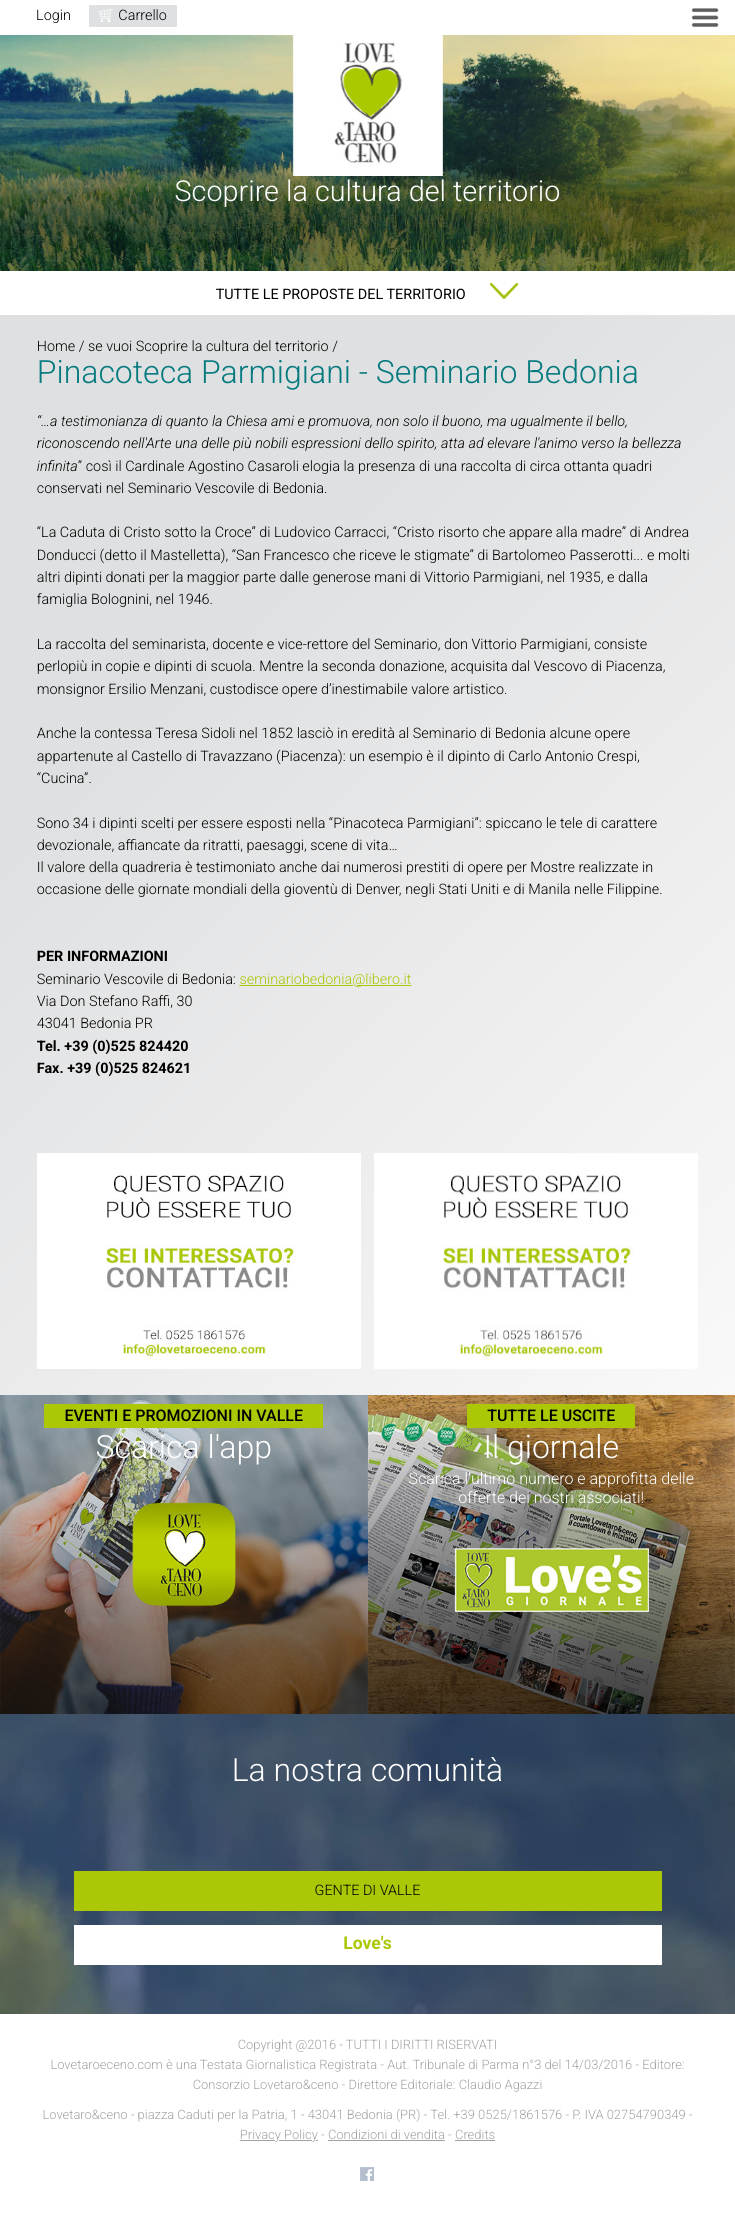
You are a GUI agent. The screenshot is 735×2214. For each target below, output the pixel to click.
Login (53, 15)
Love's (367, 1944)
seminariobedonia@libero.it (325, 979)
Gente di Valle (368, 1890)
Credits (475, 2135)
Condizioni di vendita (386, 2135)
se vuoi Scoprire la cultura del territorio (208, 346)
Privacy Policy (279, 2135)
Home (56, 346)
